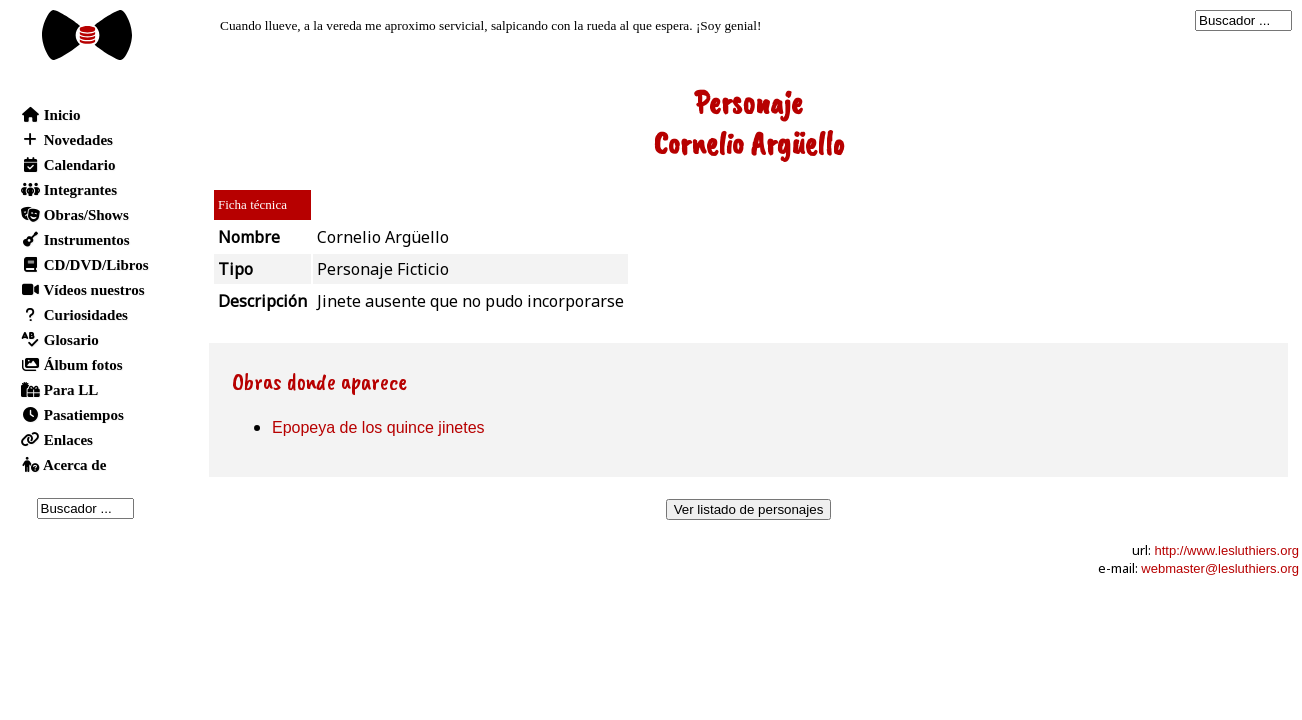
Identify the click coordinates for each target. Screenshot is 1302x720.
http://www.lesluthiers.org (1226, 550)
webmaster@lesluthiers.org (1220, 568)
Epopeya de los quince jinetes (378, 427)
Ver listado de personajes (749, 509)
